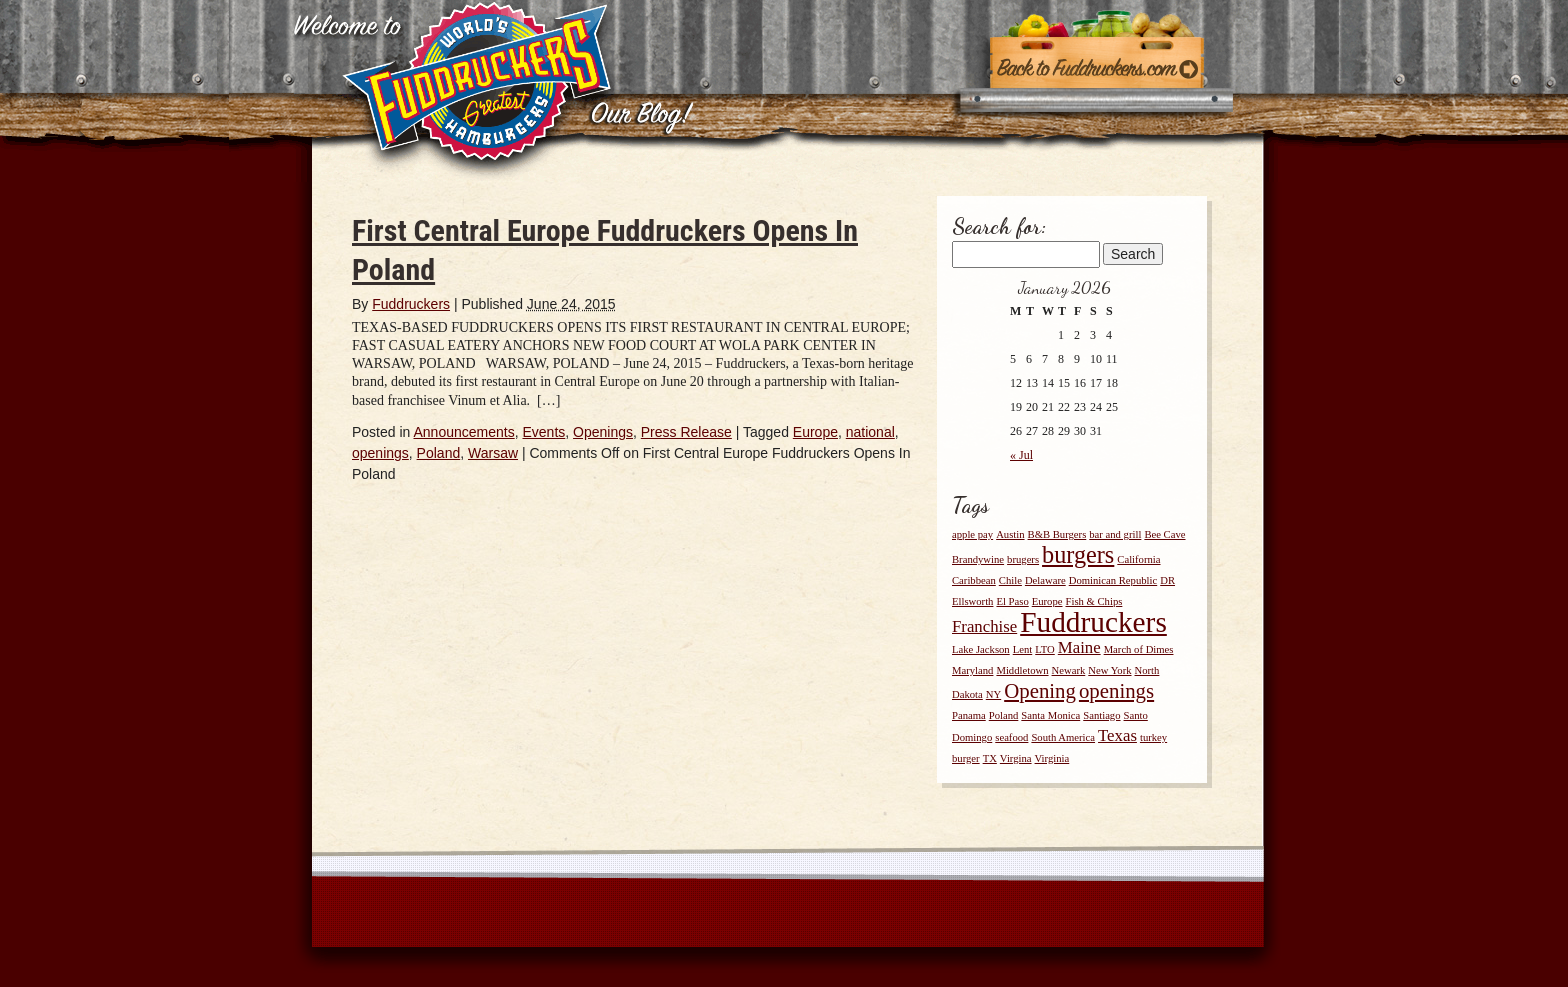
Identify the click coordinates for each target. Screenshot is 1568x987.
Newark (1069, 670)
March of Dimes (1139, 649)
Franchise (984, 626)
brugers (1023, 559)
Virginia (1052, 758)
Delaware (1045, 580)
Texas (1117, 735)
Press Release (686, 432)
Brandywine (978, 559)
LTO (1045, 649)
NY (993, 694)
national (870, 432)
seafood (1011, 737)
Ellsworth (972, 601)
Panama (969, 715)
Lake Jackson (981, 649)
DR (1167, 580)
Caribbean (974, 580)
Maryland (972, 670)
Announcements (464, 432)
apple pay (972, 534)
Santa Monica (1050, 715)
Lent (1023, 649)
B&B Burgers (1057, 534)
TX (990, 758)
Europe (815, 432)
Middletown (1022, 670)
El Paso (1012, 601)
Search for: (999, 226)
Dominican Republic (1113, 580)
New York (1109, 670)
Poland (439, 453)
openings (380, 453)
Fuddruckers (411, 304)
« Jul (1021, 455)
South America (1063, 737)
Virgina (1016, 758)
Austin (1010, 534)
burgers (1078, 554)
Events (543, 432)
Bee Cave (1164, 534)
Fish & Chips (1094, 601)
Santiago (1101, 715)
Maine (1079, 647)
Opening (1040, 691)
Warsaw (493, 453)
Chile (1010, 580)
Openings (603, 432)
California (1138, 559)
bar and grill (1115, 534)
